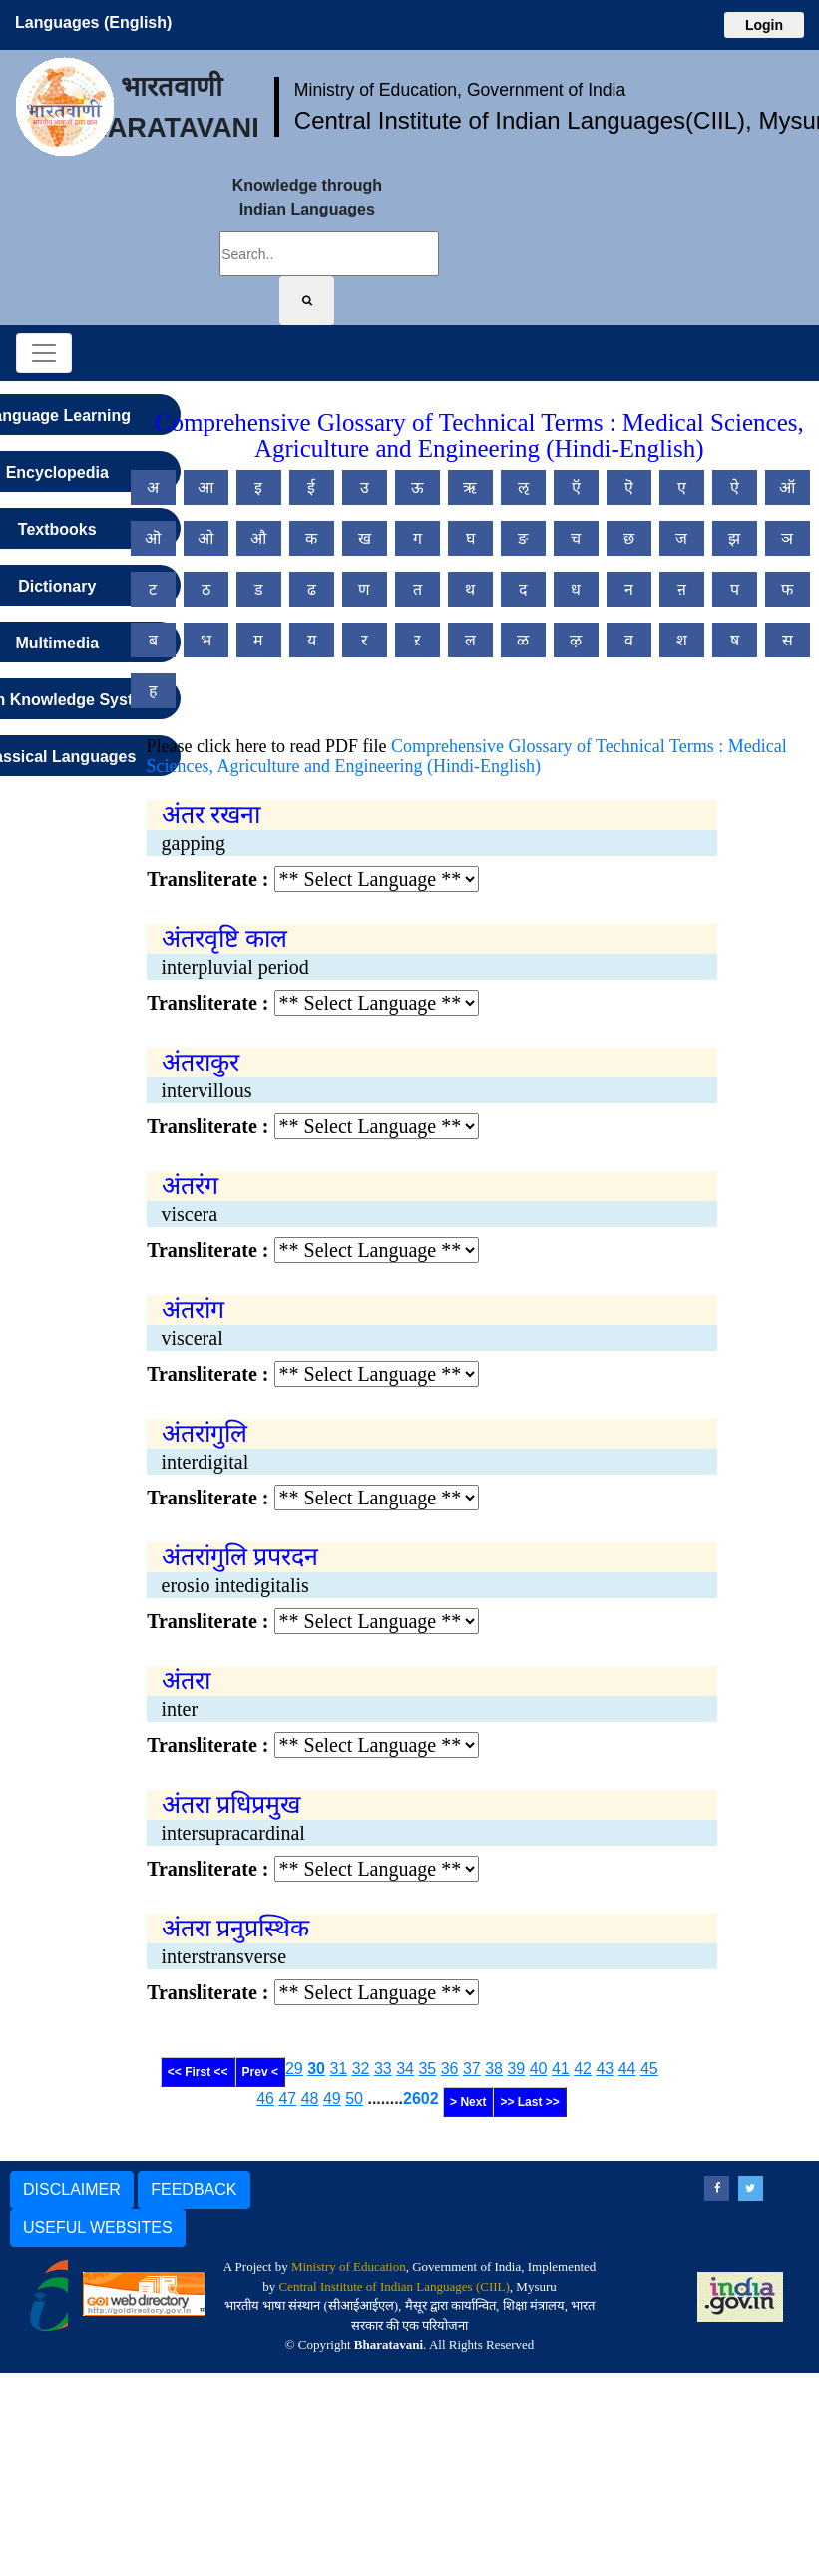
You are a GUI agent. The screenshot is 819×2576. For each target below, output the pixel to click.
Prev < (260, 2072)
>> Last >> (529, 2102)
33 (383, 2068)
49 (332, 2098)
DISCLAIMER (72, 2189)
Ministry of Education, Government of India (460, 90)
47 (287, 2098)
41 (561, 2068)
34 (405, 2068)
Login (764, 25)
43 (605, 2068)
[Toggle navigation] (44, 353)
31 (338, 2068)
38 (494, 2068)
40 (539, 2068)
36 (450, 2068)
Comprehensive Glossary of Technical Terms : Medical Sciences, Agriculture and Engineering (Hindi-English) (467, 756)
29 (294, 2068)
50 (354, 2098)
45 (649, 2068)
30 (316, 2068)
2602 (421, 2098)
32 (361, 2068)
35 (427, 2068)
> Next (468, 2102)
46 (265, 2098)
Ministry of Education (348, 2266)
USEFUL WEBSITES (98, 2227)
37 (472, 2068)
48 (310, 2098)
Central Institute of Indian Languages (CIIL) (393, 2286)
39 (516, 2068)
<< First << (198, 2072)
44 (627, 2068)
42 (583, 2068)
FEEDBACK (193, 2189)
